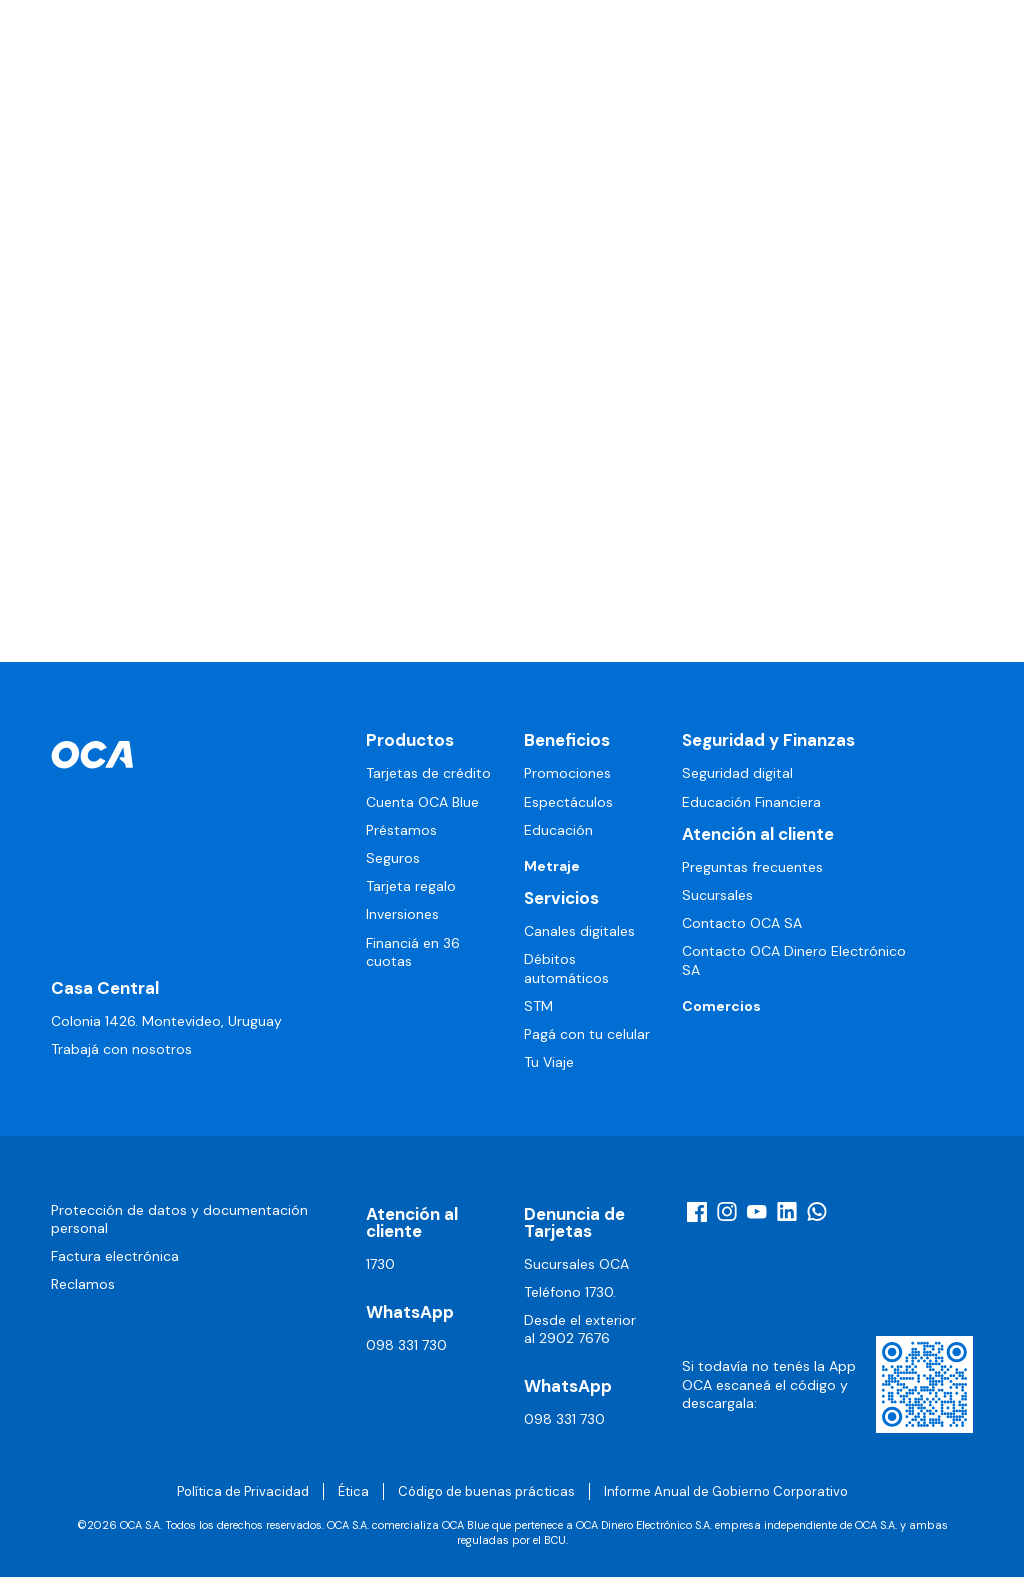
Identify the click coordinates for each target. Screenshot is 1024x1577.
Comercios (721, 1006)
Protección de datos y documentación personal (179, 1219)
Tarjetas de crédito (428, 773)
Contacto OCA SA (742, 923)
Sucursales (717, 895)
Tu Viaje (549, 1062)
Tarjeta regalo (411, 886)
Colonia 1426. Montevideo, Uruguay (166, 1021)
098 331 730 (406, 1345)
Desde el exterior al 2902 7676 (580, 1329)
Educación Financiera (751, 802)
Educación (558, 830)
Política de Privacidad (243, 1491)
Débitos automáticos (566, 968)
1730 (380, 1264)
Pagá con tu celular (587, 1034)
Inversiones (402, 914)
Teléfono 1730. (570, 1292)
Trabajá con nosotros (121, 1049)
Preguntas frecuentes (752, 867)
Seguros (393, 858)
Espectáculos (568, 802)
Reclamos (83, 1284)
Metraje (552, 866)
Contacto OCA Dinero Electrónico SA (794, 960)
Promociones (567, 773)
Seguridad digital (737, 773)
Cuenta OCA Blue (422, 802)
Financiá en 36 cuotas (413, 952)
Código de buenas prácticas (486, 1491)
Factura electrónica (115, 1256)
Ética (353, 1491)
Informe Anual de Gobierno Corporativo (726, 1491)
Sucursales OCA (576, 1264)
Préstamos (401, 830)
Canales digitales (579, 931)
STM (538, 1006)
